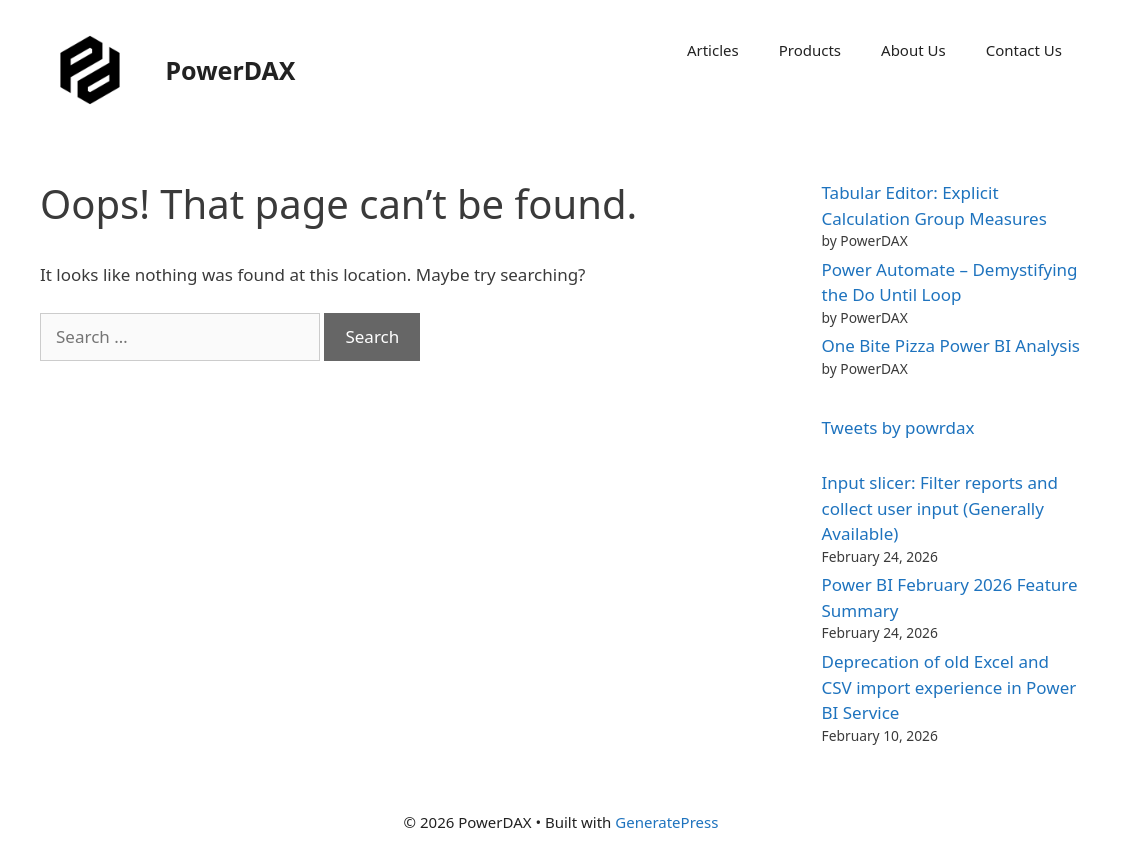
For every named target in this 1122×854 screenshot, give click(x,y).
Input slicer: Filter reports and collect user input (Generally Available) (940, 508)
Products (810, 50)
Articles (713, 50)
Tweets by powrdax (898, 427)
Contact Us (1024, 50)
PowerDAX (231, 70)
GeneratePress (666, 822)
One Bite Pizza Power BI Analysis (951, 345)
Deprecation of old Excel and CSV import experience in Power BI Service (949, 687)
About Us (913, 50)
